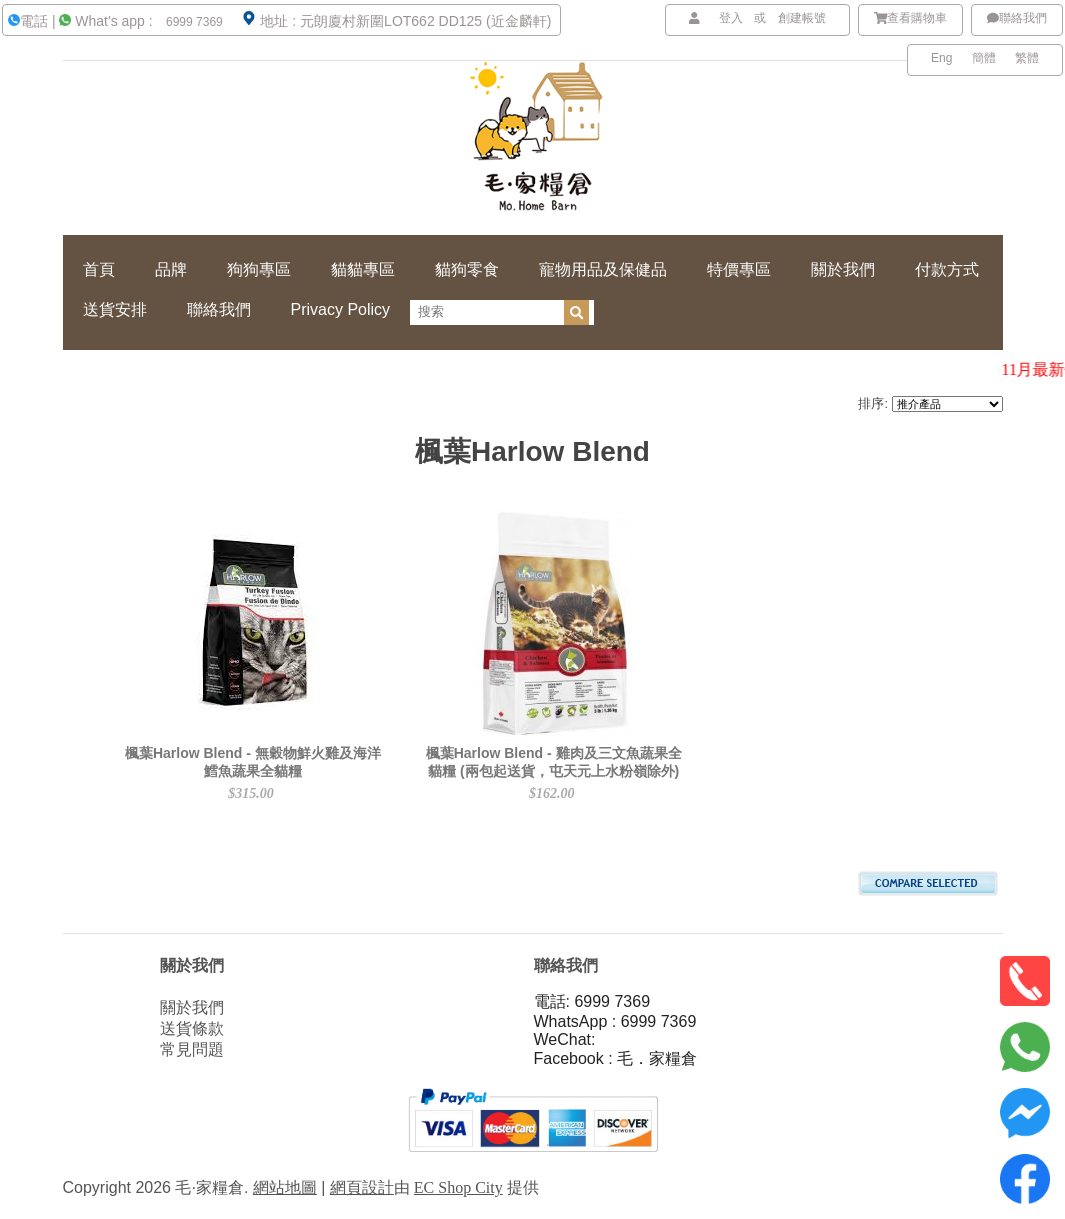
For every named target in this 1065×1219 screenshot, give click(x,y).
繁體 (1027, 58)
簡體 (984, 58)
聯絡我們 (1017, 18)
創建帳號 (802, 18)
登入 (731, 18)
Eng (941, 58)
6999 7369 (193, 22)
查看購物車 (911, 18)
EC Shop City (458, 1187)
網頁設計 (362, 1187)
